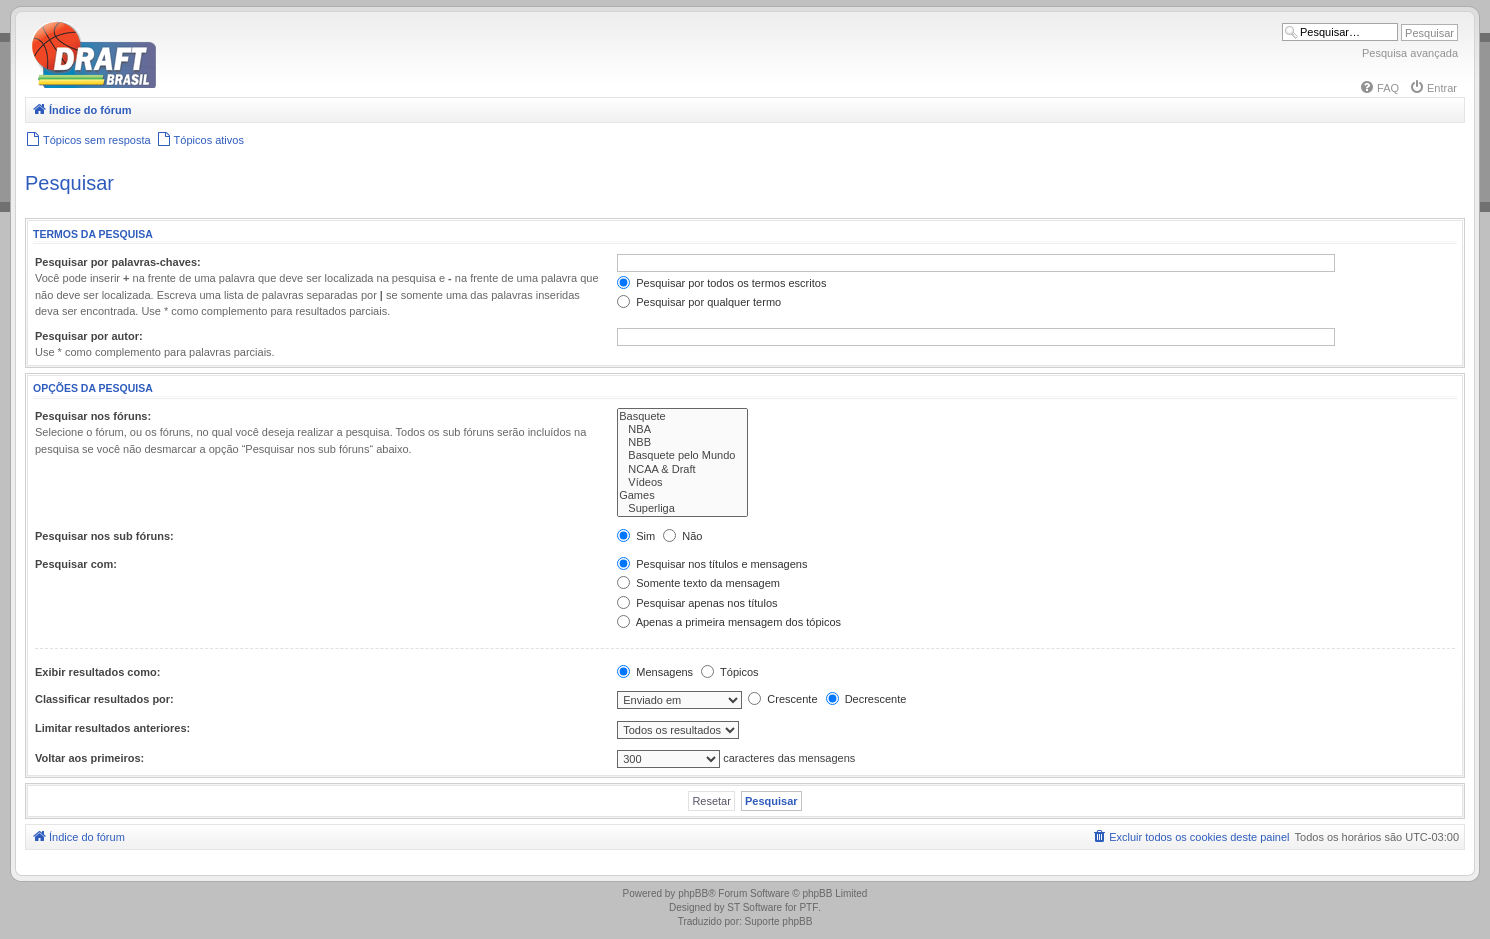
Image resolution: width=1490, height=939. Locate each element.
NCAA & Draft (682, 469)
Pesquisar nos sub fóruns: (104, 536)
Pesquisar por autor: (89, 336)
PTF (808, 907)
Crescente (782, 699)
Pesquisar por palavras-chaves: (118, 262)
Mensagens (655, 672)
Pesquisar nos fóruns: (93, 416)
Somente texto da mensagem (698, 583)
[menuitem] (1379, 88)
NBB (682, 442)
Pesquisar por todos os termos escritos (721, 283)
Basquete (682, 416)
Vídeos (682, 482)
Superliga (682, 508)
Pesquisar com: (76, 564)
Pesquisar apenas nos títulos (697, 603)
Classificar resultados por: (104, 699)
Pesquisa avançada (1410, 53)
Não (682, 536)
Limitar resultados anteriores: (112, 728)
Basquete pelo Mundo (682, 455)
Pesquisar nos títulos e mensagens (712, 564)
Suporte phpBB (779, 921)
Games (682, 495)
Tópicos (729, 672)
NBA (682, 429)
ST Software (754, 907)
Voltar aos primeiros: (89, 758)
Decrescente (866, 699)
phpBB (693, 893)
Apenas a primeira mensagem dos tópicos (729, 622)
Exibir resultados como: (97, 672)
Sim (636, 536)
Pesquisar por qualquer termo (699, 302)
